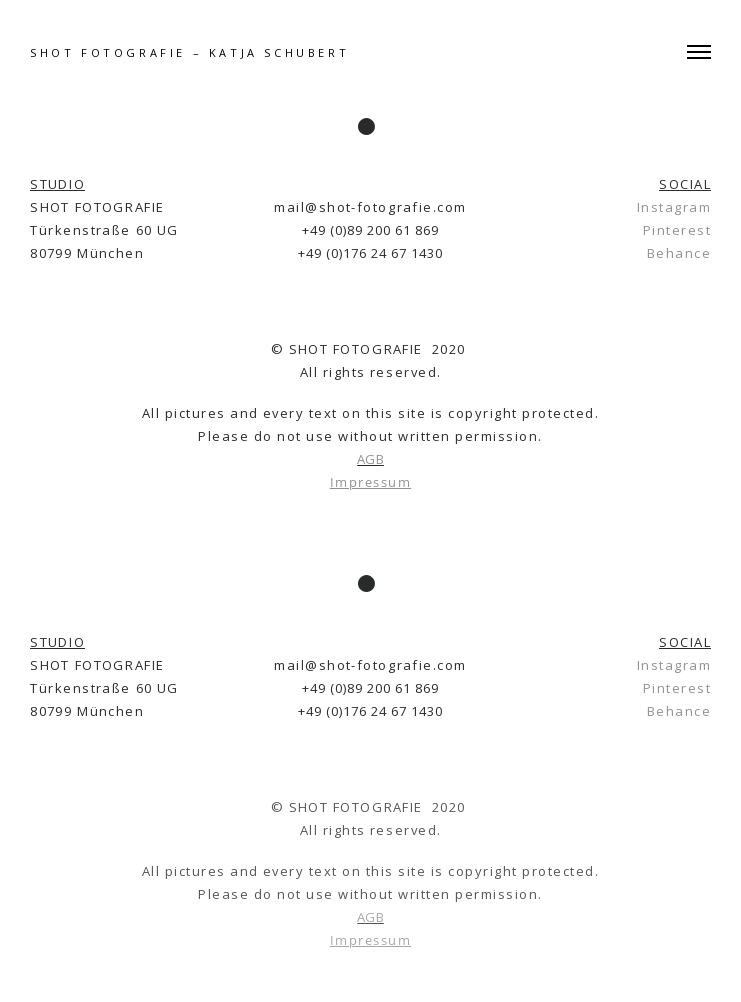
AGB (370, 459)
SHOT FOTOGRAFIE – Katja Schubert (189, 52)
